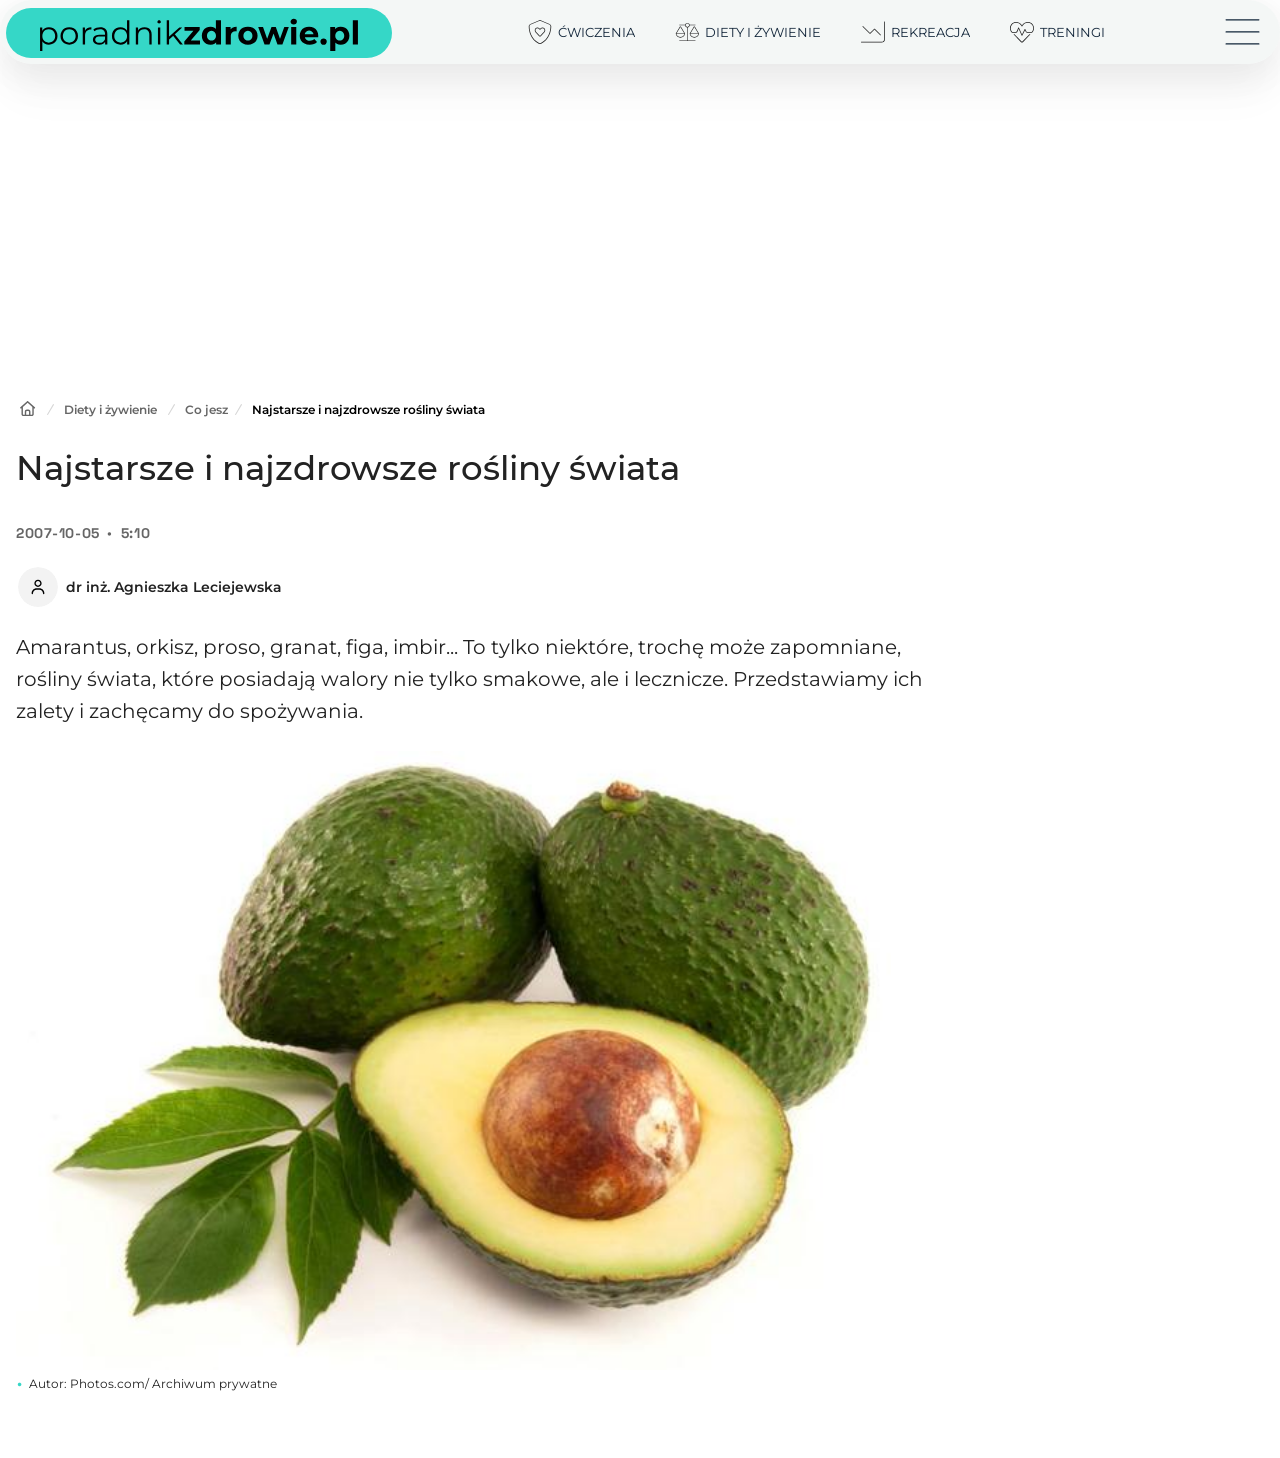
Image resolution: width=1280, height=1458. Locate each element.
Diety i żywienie (110, 409)
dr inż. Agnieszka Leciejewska (174, 587)
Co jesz (206, 409)
